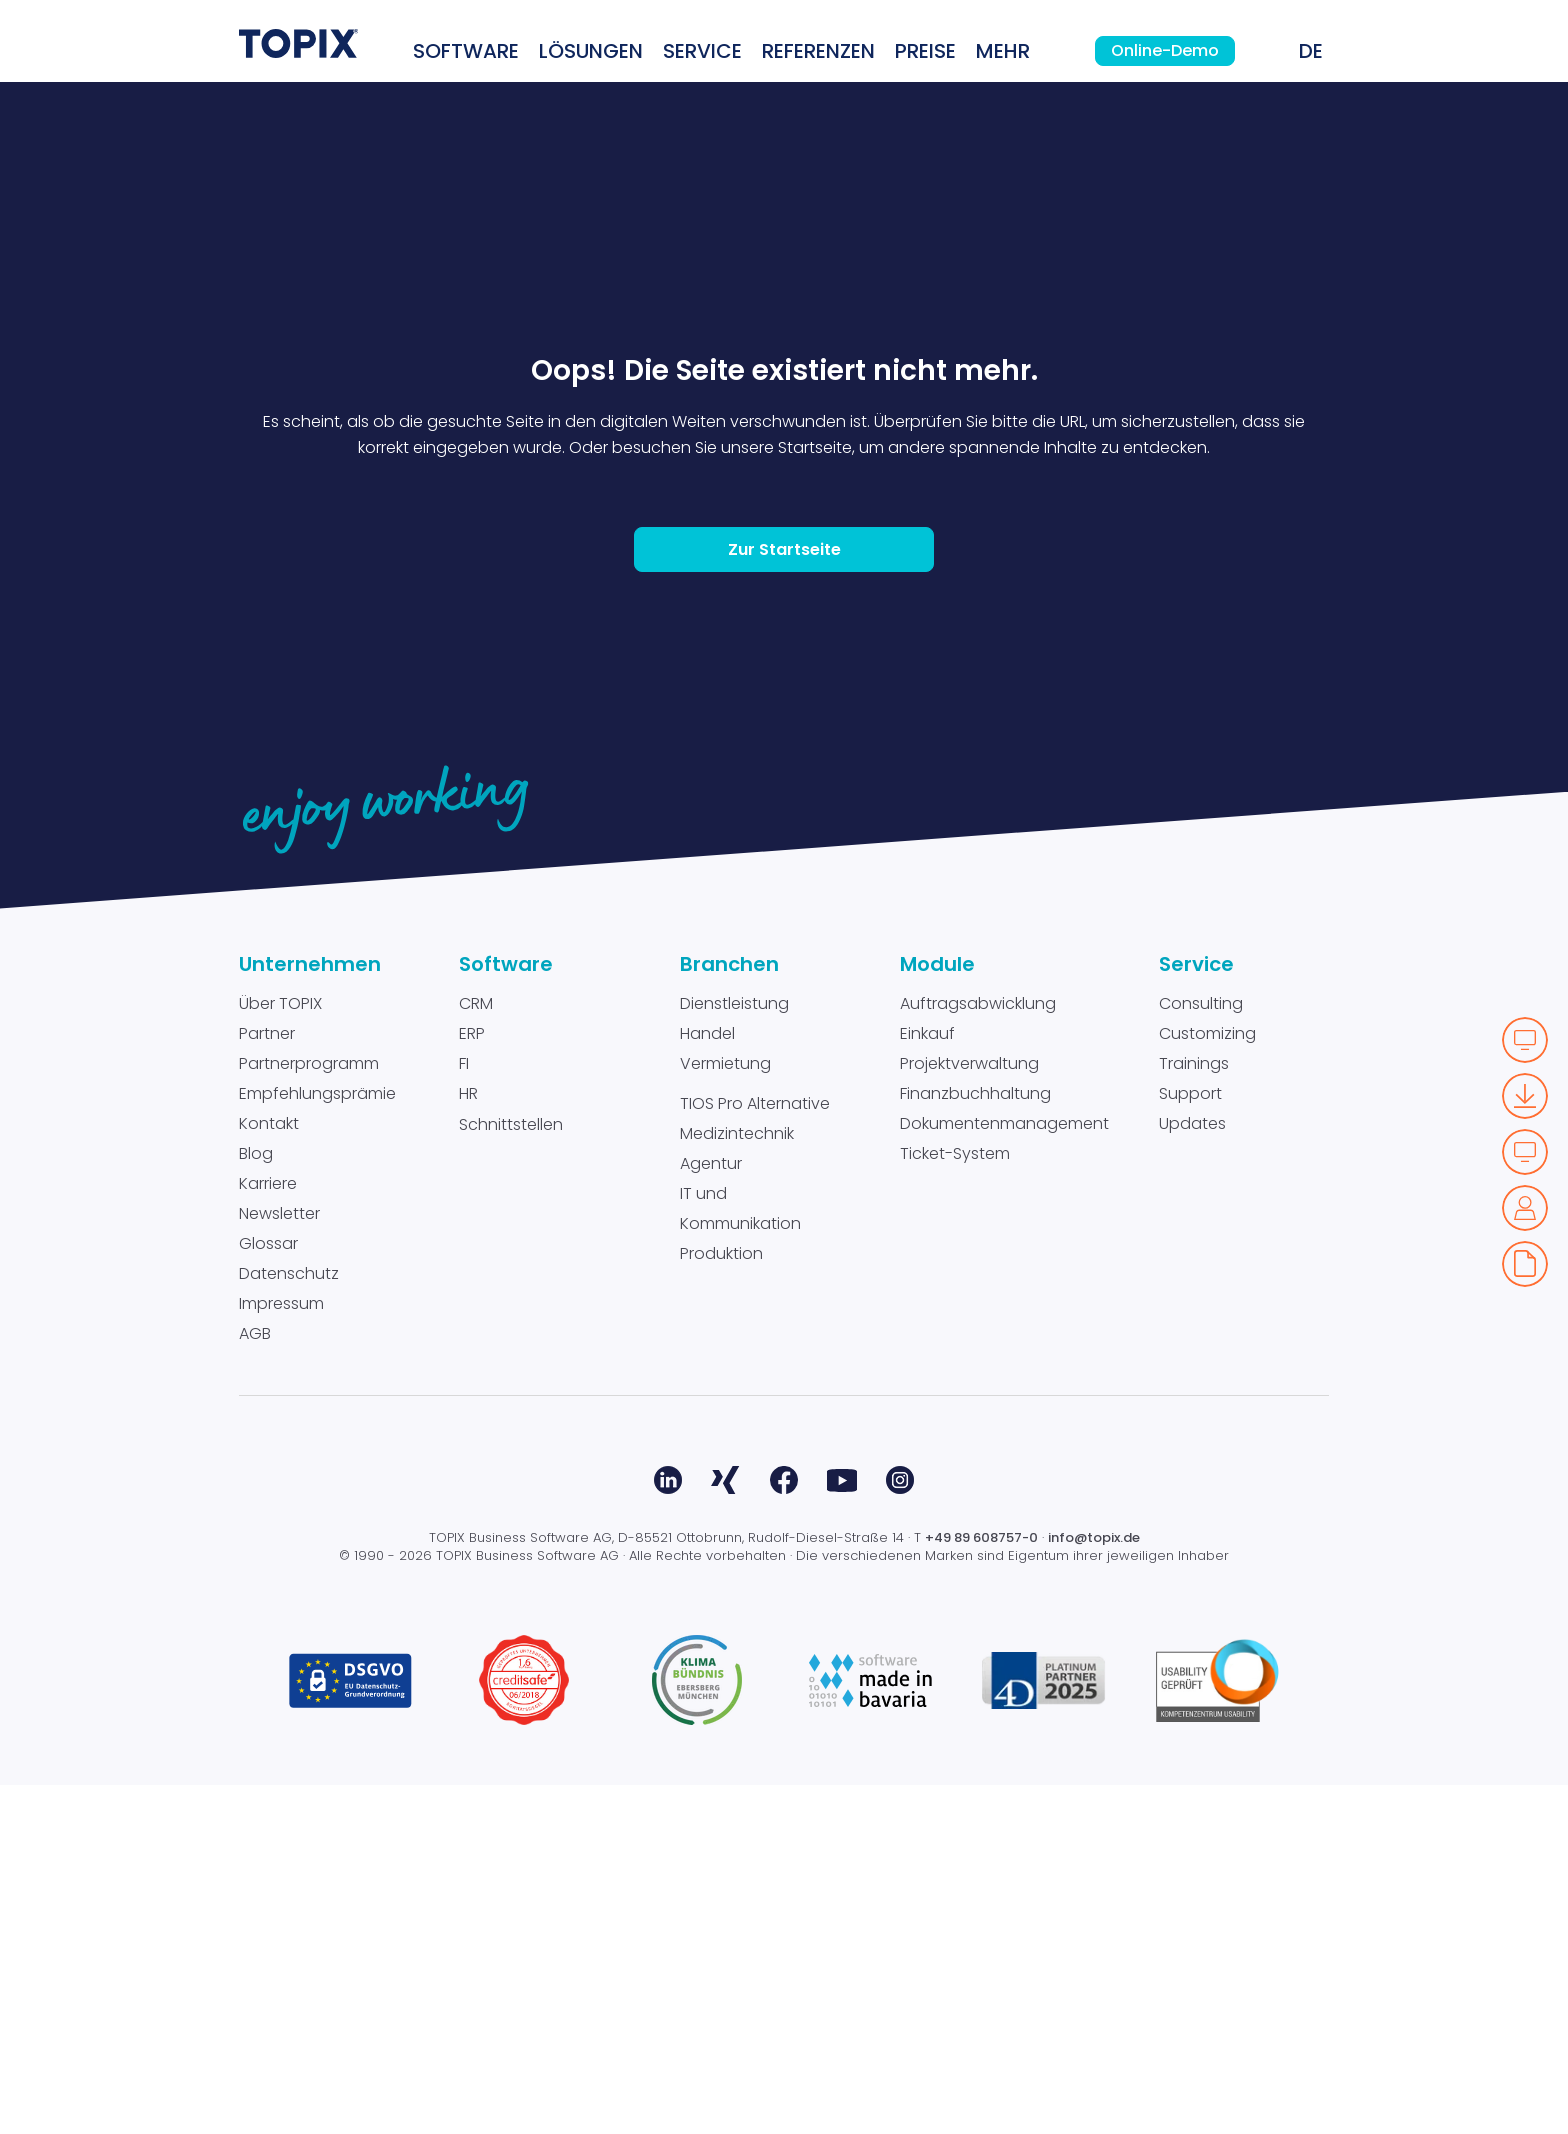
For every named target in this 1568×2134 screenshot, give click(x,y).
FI (464, 1412)
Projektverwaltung (969, 1412)
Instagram (900, 1829)
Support (1190, 1442)
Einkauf (927, 1382)
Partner (267, 1382)
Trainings (1194, 1412)
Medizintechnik (737, 1482)
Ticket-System (955, 1502)
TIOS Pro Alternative (755, 1452)
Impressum (281, 1652)
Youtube (842, 1829)
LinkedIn (668, 1829)
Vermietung (725, 1412)
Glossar (268, 1592)
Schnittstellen (511, 1473)
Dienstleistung (734, 1352)
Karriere (268, 1532)
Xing (726, 1829)
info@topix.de (1094, 1886)
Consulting (1201, 1352)
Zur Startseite (784, 898)
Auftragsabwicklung (978, 1352)
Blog (256, 1502)
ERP (472, 1382)
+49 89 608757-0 (981, 1886)
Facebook (784, 1829)
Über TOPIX (280, 1352)
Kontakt (269, 1472)
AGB (255, 1682)
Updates (1192, 1472)
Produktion (721, 1602)
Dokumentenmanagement (1004, 1472)
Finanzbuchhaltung (975, 1442)
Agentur (711, 1512)
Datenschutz (289, 1622)
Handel (707, 1382)
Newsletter (279, 1562)
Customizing (1207, 1382)
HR (468, 1442)
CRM (476, 1352)
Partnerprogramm (309, 1412)
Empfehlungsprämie (317, 1442)
